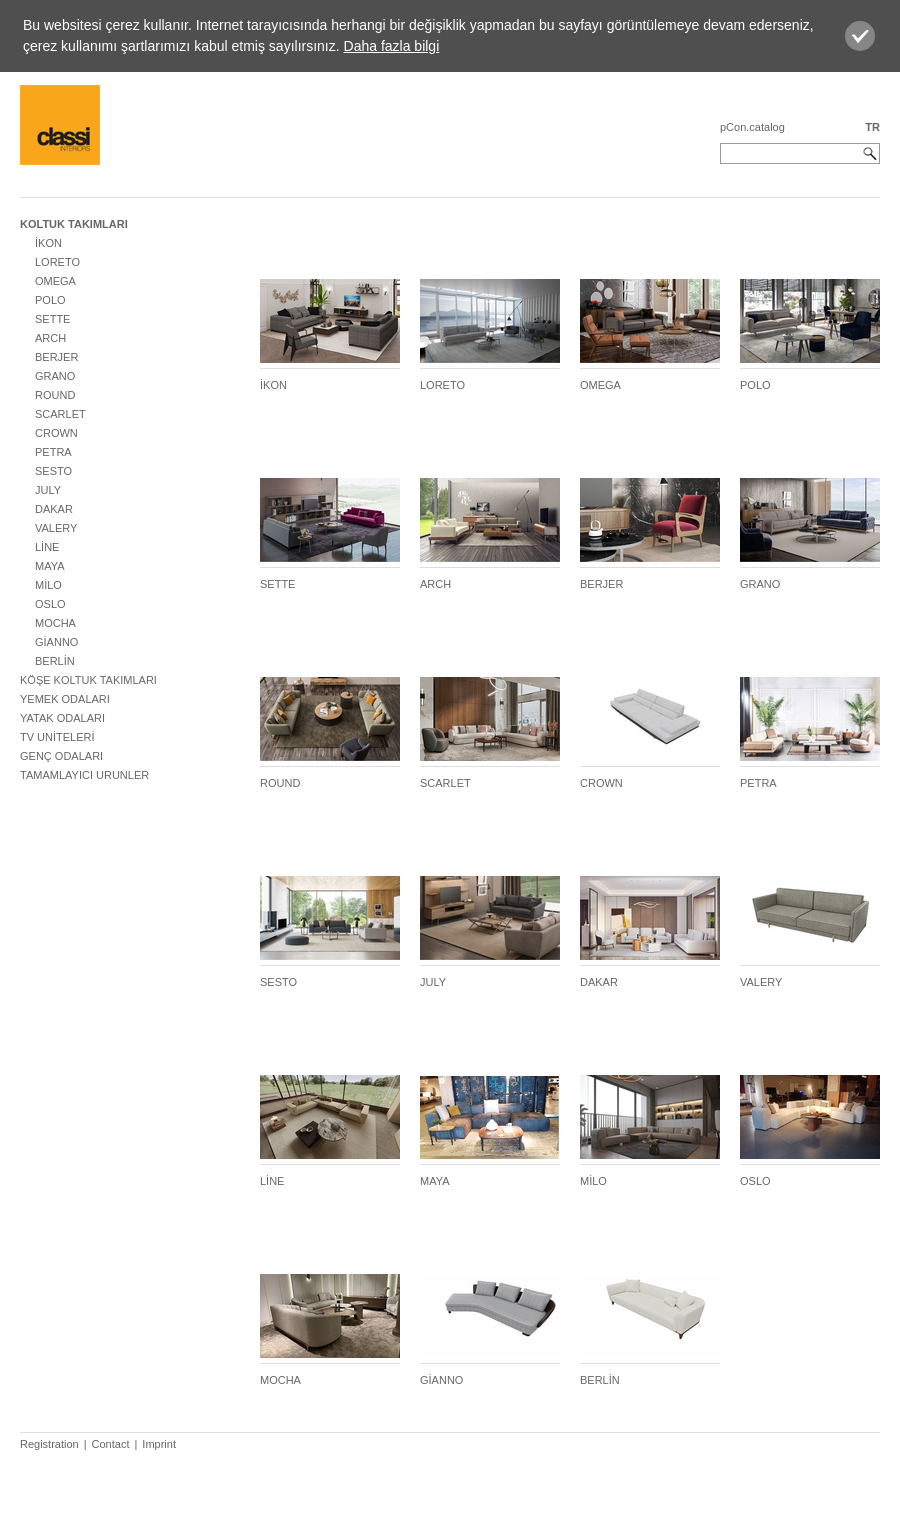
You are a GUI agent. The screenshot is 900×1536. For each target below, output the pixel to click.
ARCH (50, 338)
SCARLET (60, 414)
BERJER (56, 357)
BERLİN (55, 661)
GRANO (55, 376)
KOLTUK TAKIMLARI (74, 224)
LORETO (57, 262)
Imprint (159, 1444)
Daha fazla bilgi (392, 46)
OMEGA (55, 281)
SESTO (53, 471)
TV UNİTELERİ (57, 737)
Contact (111, 1444)
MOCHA (55, 623)
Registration (49, 1444)
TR (872, 127)
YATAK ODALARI (62, 718)
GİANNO (56, 642)
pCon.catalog (752, 127)
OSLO (50, 604)
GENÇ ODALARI (61, 756)
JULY (48, 490)
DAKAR (54, 509)
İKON (48, 243)
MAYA (50, 566)
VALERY (56, 528)
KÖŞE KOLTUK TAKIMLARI (88, 680)
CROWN (56, 433)
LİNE (47, 547)
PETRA (53, 452)
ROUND (55, 395)
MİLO (48, 585)
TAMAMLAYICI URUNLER (84, 775)
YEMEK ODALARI (65, 699)
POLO (50, 300)
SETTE (52, 319)
